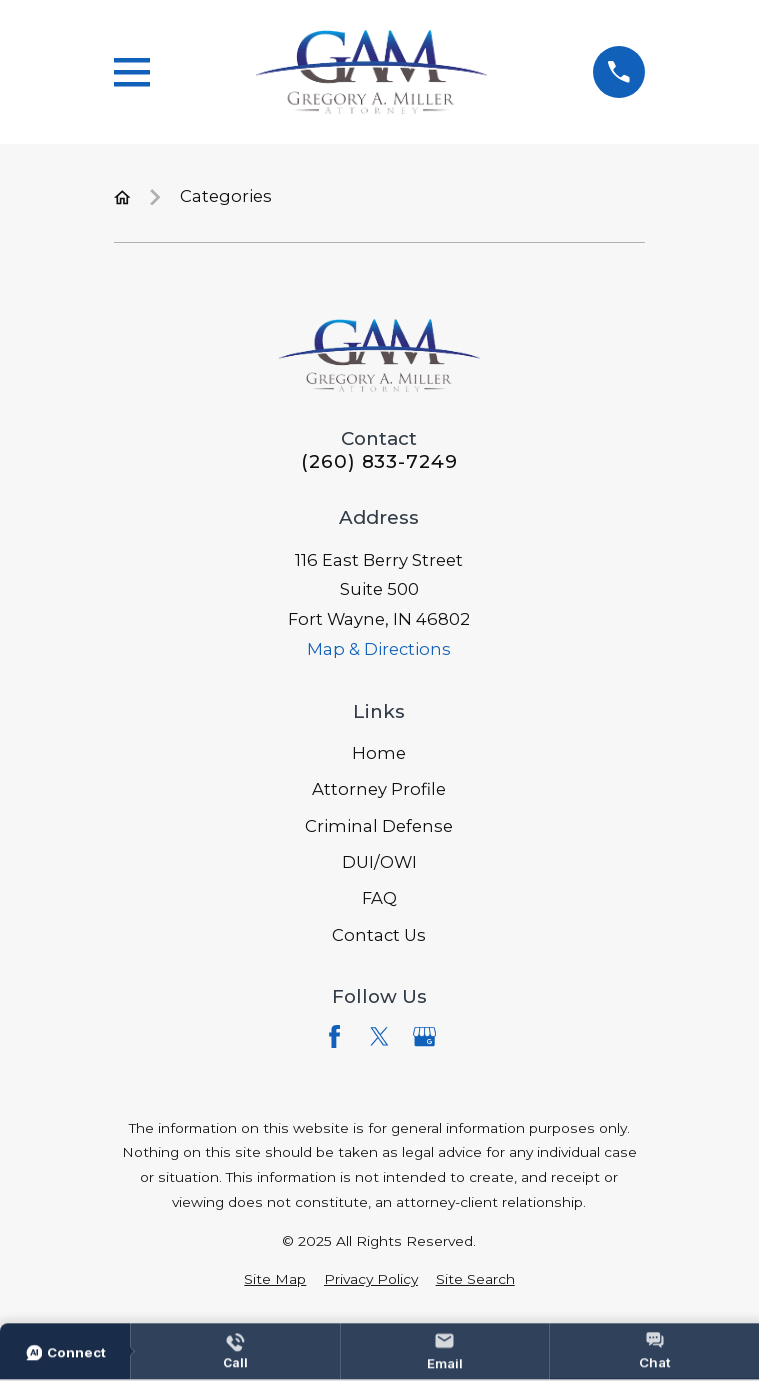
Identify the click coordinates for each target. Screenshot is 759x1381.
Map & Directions (379, 649)
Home (379, 753)
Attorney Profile (379, 789)
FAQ (379, 898)
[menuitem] (275, 1279)
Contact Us (379, 935)
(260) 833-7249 (379, 462)
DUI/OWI (379, 862)
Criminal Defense (379, 826)
